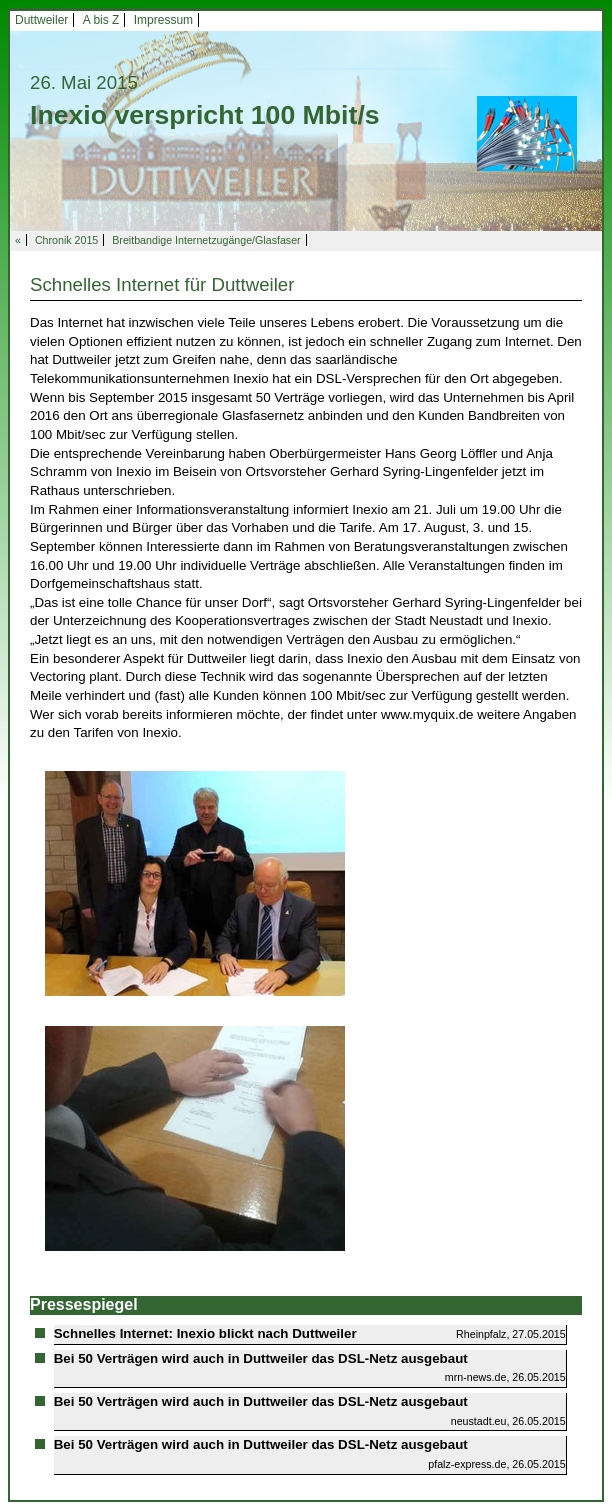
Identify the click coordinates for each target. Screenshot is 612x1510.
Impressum (163, 20)
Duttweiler (41, 20)
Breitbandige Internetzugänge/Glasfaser (206, 240)
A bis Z (101, 20)
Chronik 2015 (66, 240)
